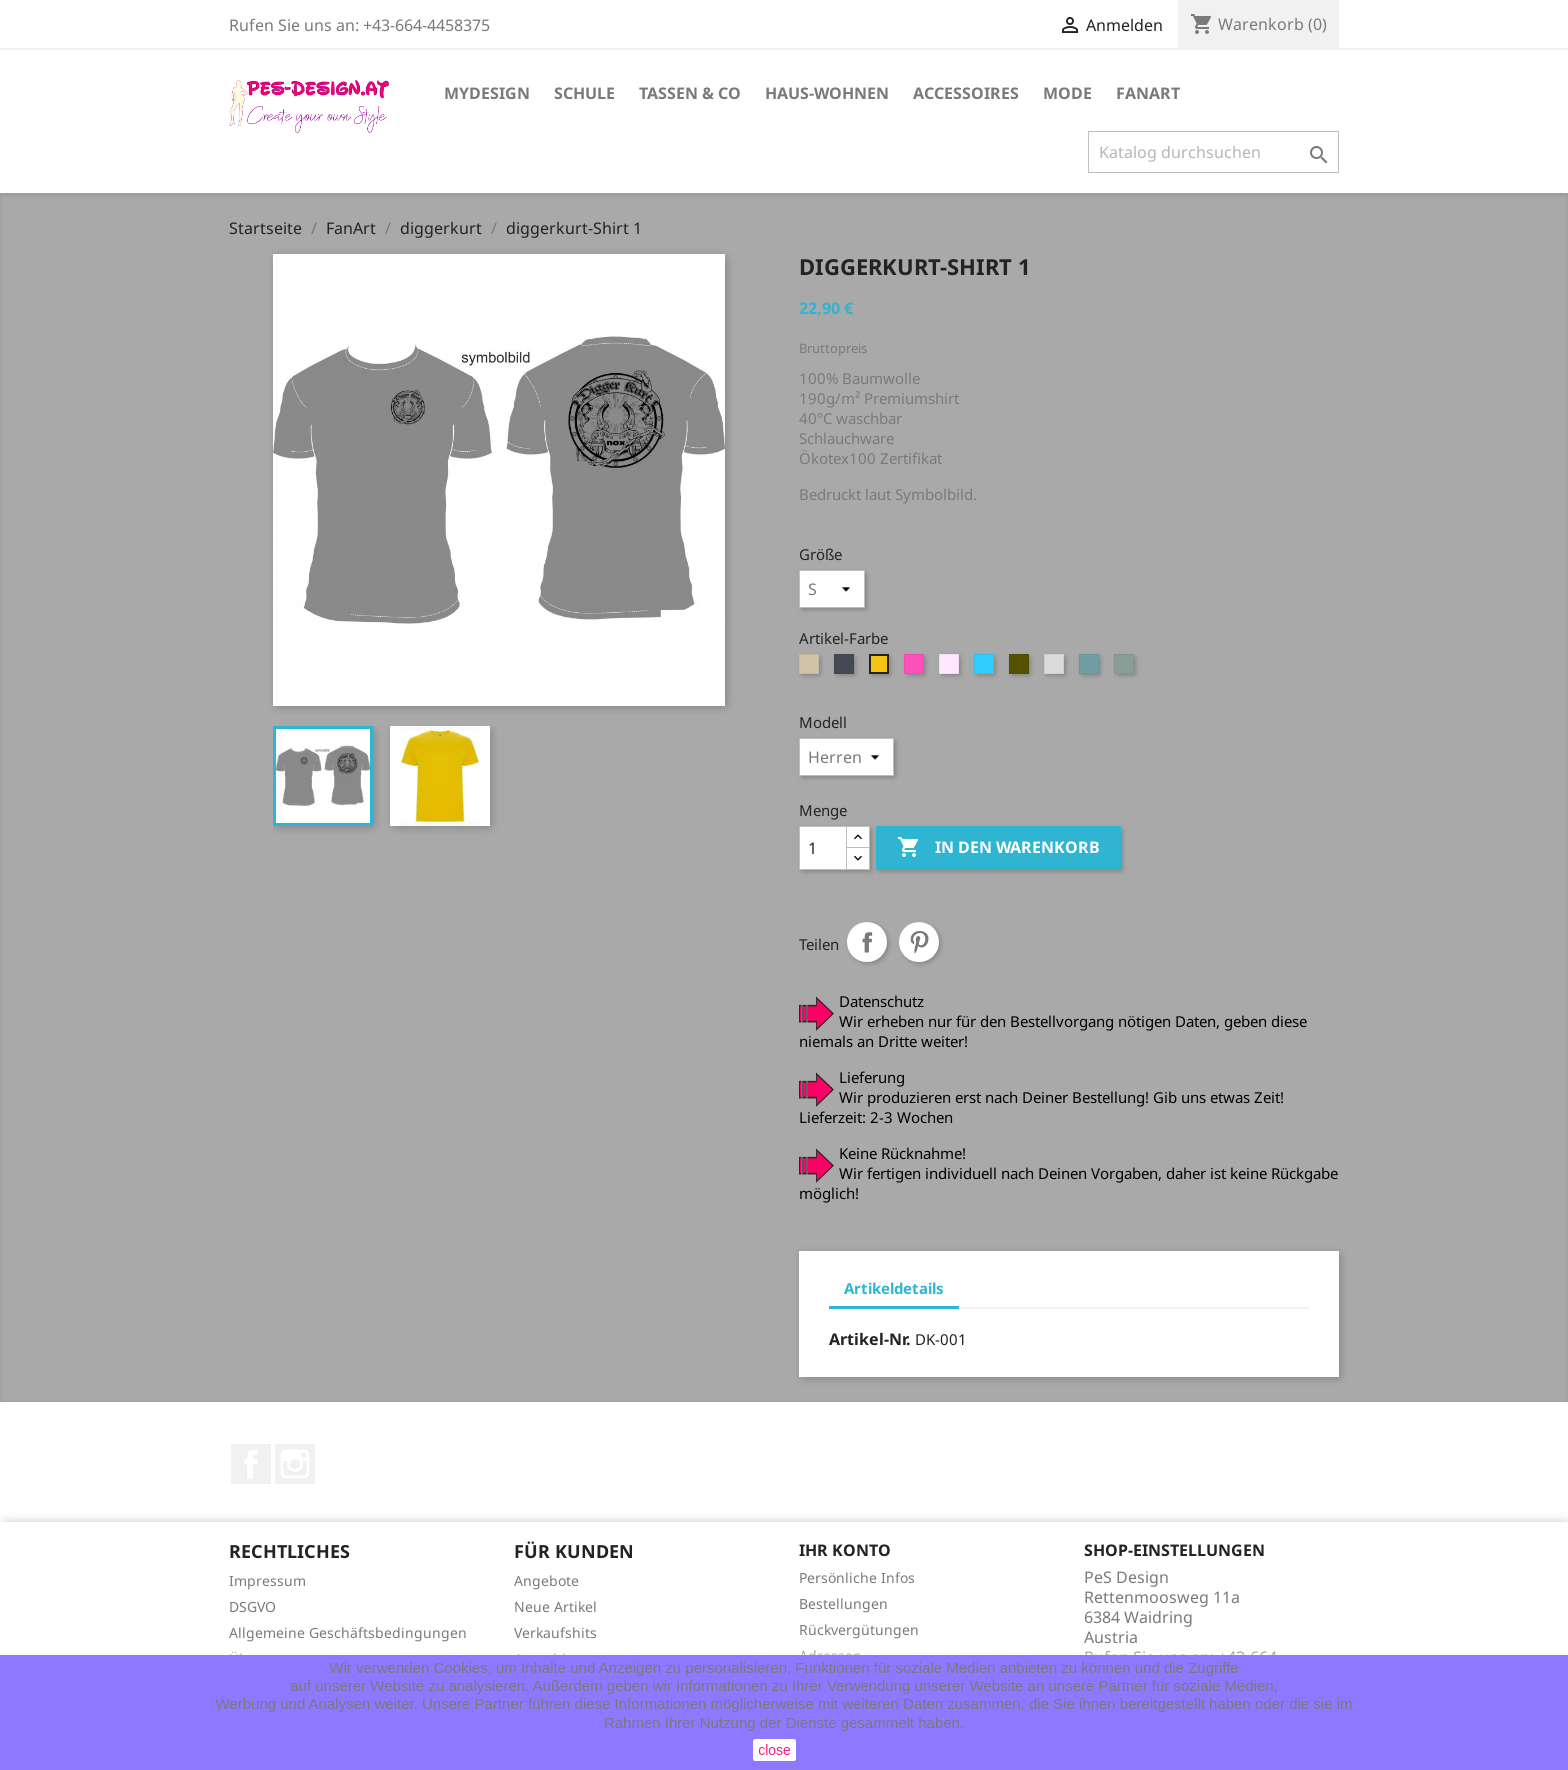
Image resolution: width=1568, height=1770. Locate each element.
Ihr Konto (845, 1550)
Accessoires (966, 93)
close (774, 1750)
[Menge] (823, 848)
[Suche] (1213, 152)
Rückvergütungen (859, 1629)
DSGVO (252, 1606)
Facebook (251, 1464)
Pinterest (919, 942)
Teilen (867, 942)
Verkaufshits (555, 1632)
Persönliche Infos (857, 1577)
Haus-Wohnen (827, 93)
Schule (584, 93)
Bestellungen (843, 1603)
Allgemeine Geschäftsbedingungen (348, 1632)
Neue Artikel (555, 1606)
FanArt (1148, 93)
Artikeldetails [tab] (894, 1288)
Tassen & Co (690, 93)
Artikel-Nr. (870, 1339)
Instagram (295, 1464)
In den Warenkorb (998, 848)
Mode (1067, 93)
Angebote (546, 1580)
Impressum (267, 1580)
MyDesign (487, 93)
